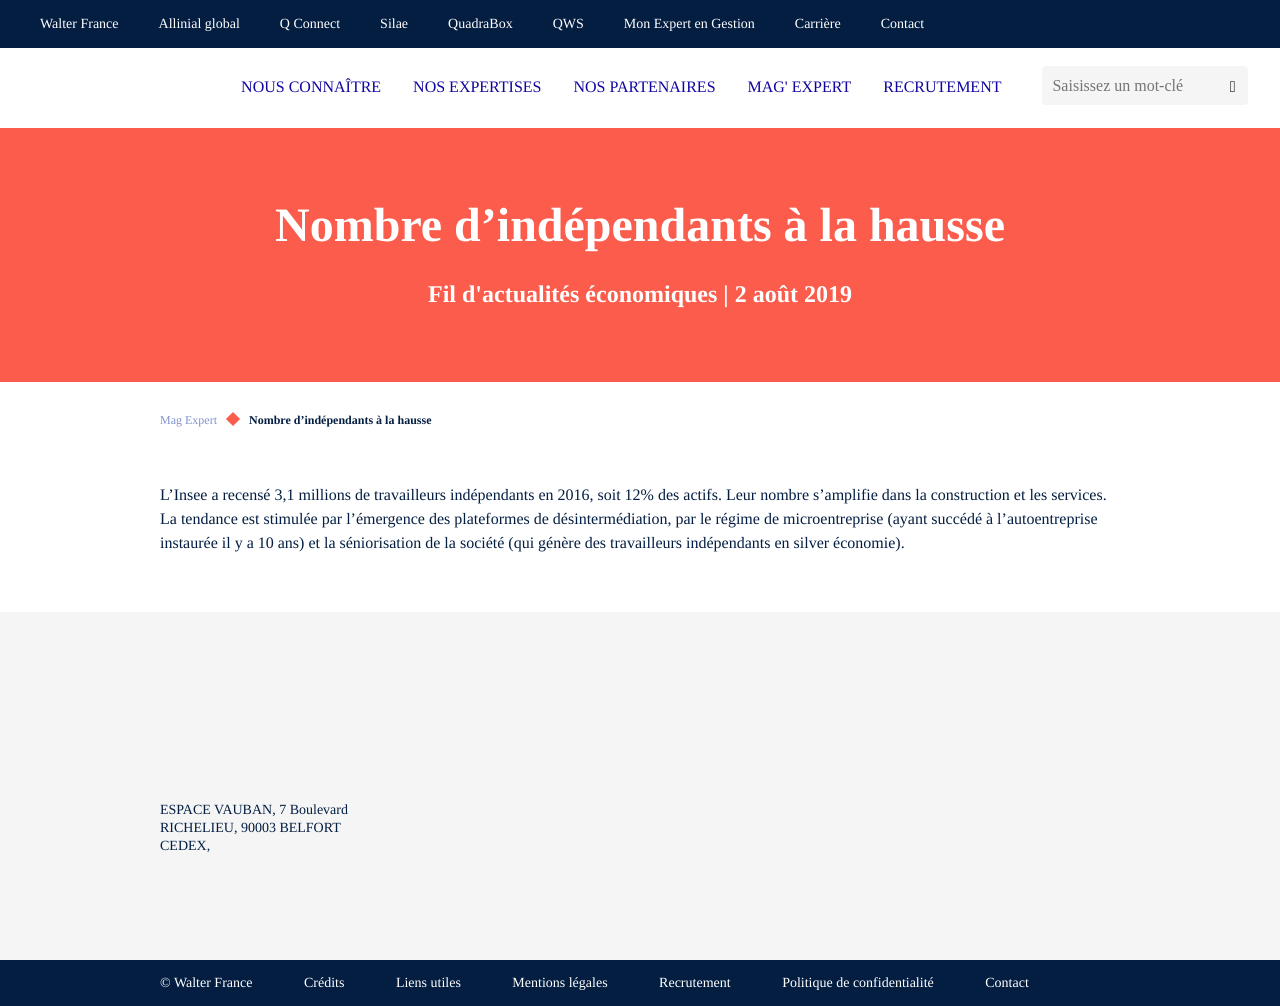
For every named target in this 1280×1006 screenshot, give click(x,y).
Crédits (324, 983)
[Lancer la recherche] (1232, 85)
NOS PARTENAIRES (645, 87)
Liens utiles (428, 983)
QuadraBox (480, 24)
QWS (568, 24)
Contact (903, 24)
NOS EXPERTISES (477, 87)
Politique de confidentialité (858, 983)
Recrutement (695, 983)
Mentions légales (559, 983)
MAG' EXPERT (800, 87)
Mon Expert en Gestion (689, 24)
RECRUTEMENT (942, 87)
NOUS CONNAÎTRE (311, 87)
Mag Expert (188, 420)
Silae (394, 24)
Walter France (79, 24)
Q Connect (310, 24)
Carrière (818, 24)
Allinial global (199, 24)
